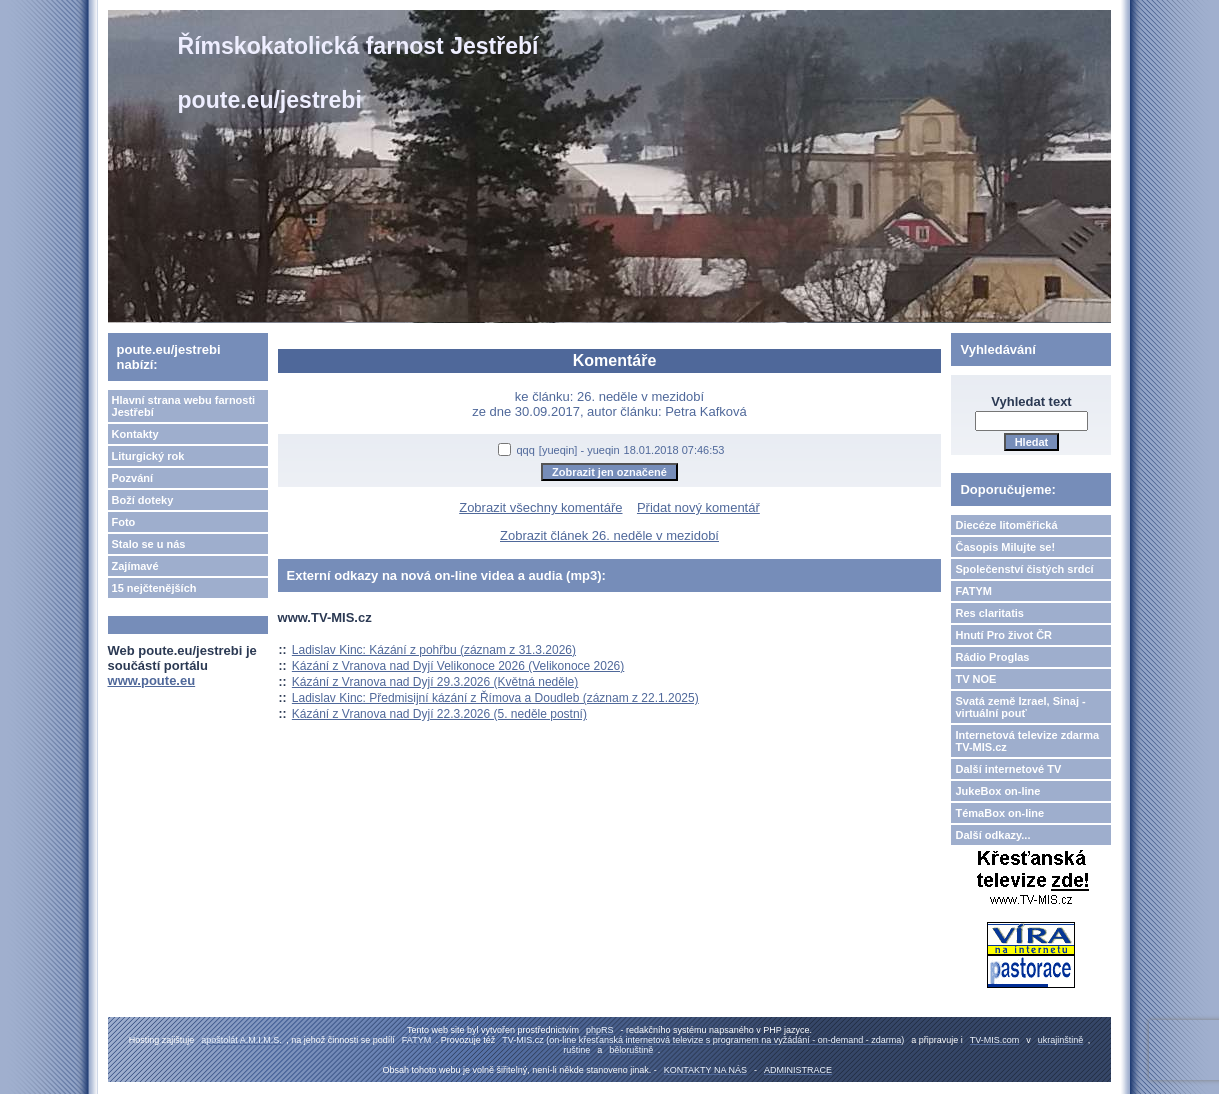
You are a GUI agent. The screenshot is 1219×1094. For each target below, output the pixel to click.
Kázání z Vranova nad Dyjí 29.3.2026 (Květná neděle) (435, 682)
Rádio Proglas (992, 657)
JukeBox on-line (997, 791)
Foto (124, 522)
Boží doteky (143, 500)
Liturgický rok (148, 456)
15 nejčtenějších (154, 588)
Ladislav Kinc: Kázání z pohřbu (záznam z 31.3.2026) (434, 650)
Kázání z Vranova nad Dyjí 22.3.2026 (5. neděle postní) (439, 714)
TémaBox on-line (999, 813)
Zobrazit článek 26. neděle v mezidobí (609, 535)
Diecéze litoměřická (1006, 525)
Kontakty (135, 434)
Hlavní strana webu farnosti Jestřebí (184, 406)
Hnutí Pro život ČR (1003, 635)
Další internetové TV (1008, 769)
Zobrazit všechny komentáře (540, 507)
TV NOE (975, 679)
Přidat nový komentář (698, 507)
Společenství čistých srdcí (1024, 569)
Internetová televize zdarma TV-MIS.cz (1027, 741)
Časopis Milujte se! (1005, 547)
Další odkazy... (992, 835)
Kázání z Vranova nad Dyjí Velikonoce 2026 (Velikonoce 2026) (458, 666)
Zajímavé (135, 566)
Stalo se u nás (149, 544)
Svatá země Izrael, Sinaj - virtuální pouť (1020, 707)
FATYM (973, 591)
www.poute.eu (152, 680)
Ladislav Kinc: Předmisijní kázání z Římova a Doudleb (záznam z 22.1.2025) (495, 698)
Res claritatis (989, 613)
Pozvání (133, 478)
